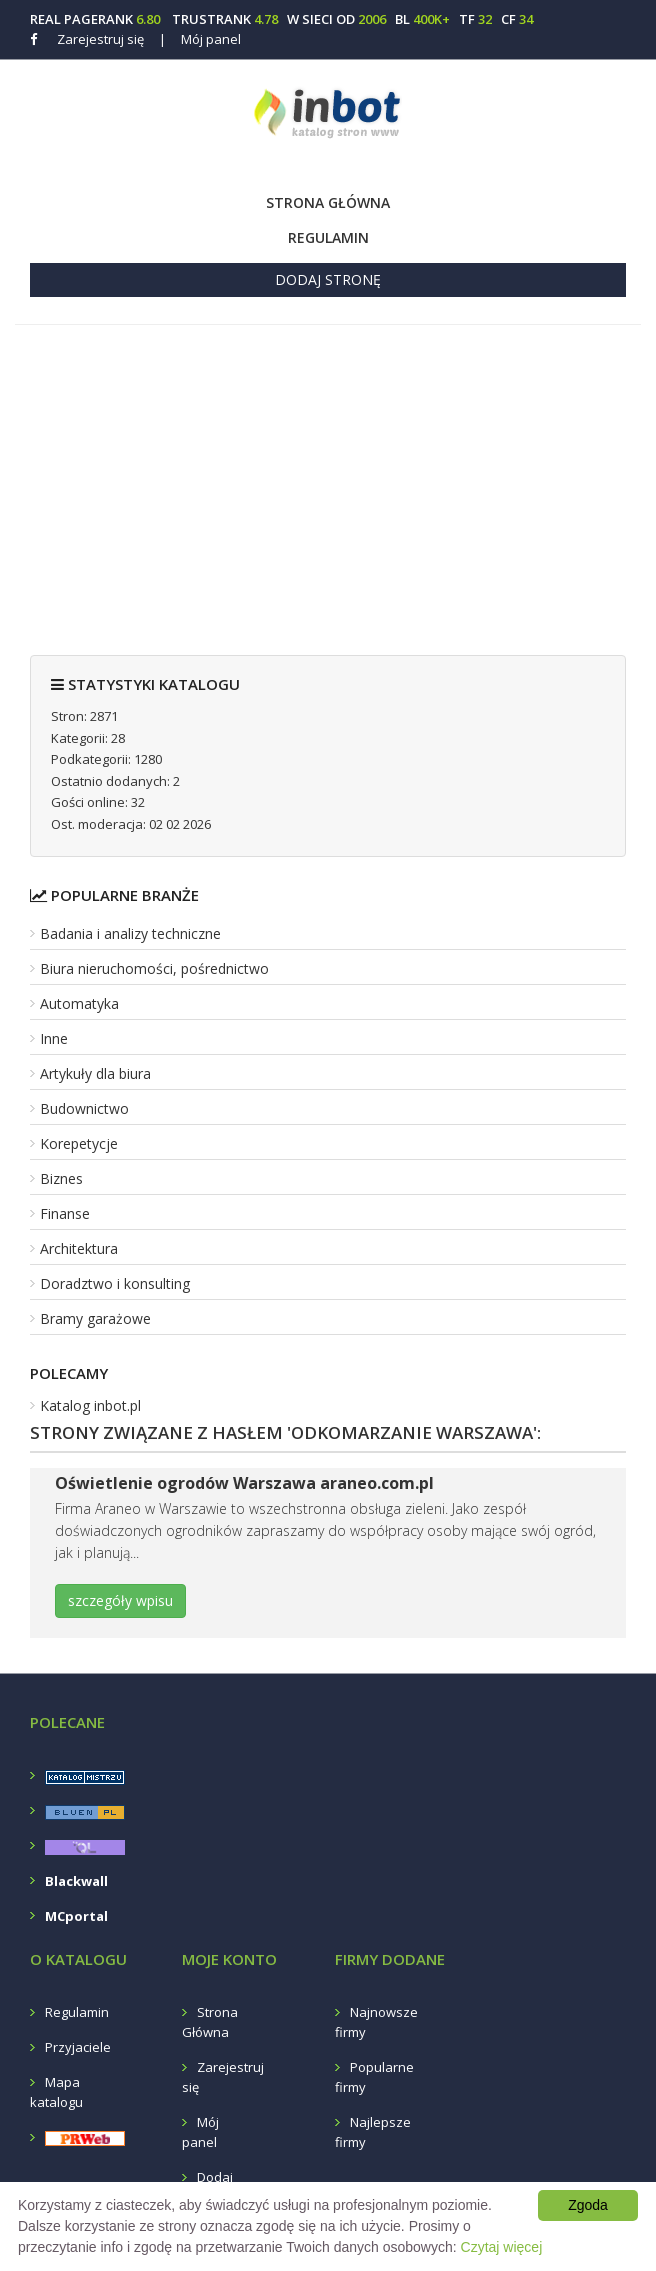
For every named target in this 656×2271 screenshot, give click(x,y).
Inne (54, 1038)
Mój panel (200, 39)
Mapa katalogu (56, 2092)
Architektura (79, 1248)
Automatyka (79, 1003)
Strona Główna (328, 202)
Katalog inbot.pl (90, 1405)
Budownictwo (84, 1108)
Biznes (61, 1178)
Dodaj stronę (328, 279)
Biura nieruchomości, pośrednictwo (154, 968)
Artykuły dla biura (95, 1073)
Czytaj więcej (502, 2247)
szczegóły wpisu (120, 1600)
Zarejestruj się (100, 39)
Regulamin (328, 237)
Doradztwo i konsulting (115, 1283)
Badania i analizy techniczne (130, 933)
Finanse (65, 1213)
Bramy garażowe (95, 1318)
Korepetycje (79, 1143)
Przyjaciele (78, 2047)
